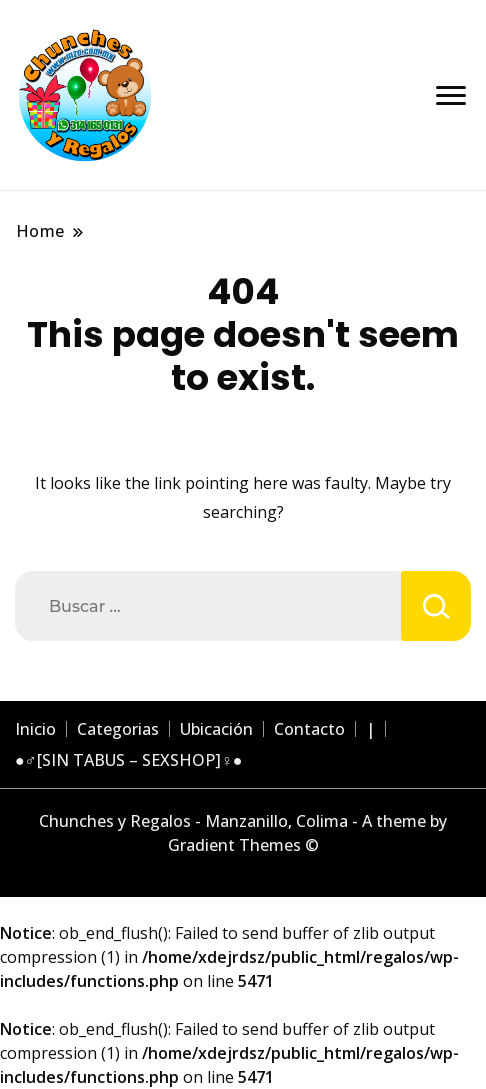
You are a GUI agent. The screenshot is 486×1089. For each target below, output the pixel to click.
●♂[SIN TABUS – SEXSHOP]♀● (128, 760)
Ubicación (216, 729)
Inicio (35, 729)
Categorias (118, 729)
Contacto (309, 729)
